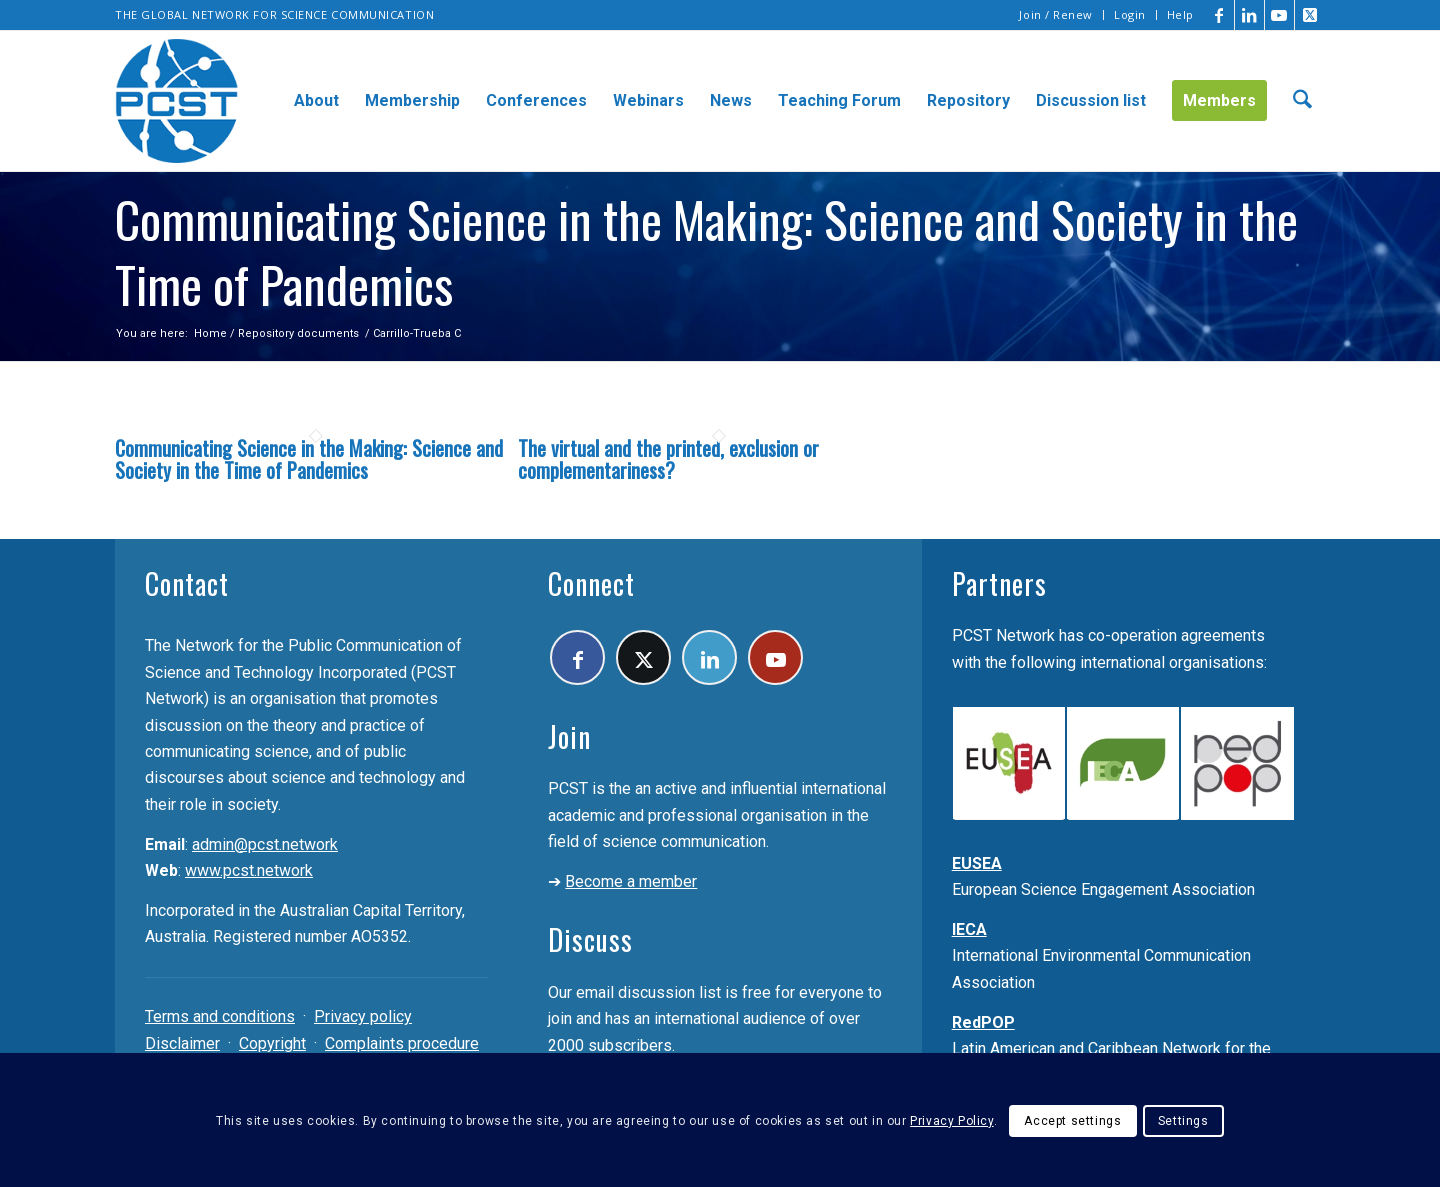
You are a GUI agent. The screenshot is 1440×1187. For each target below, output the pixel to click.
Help (1180, 14)
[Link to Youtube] (1279, 15)
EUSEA (977, 863)
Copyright (272, 1043)
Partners (999, 583)
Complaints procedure (402, 1043)
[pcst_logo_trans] (177, 101)
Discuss (590, 939)
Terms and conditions (220, 1016)
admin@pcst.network (265, 844)
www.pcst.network (249, 870)
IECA (969, 929)
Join (569, 736)
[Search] (1302, 101)
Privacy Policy (951, 1121)
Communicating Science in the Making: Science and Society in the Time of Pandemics (309, 459)
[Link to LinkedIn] (1249, 15)
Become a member (631, 881)
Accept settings (1072, 1121)
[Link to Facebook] (1219, 15)
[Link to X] (1310, 15)
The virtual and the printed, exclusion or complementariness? (668, 459)
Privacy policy (363, 1016)
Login (1130, 14)
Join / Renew (1056, 14)
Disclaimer (182, 1043)
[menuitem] (1056, 15)
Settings (1183, 1121)
